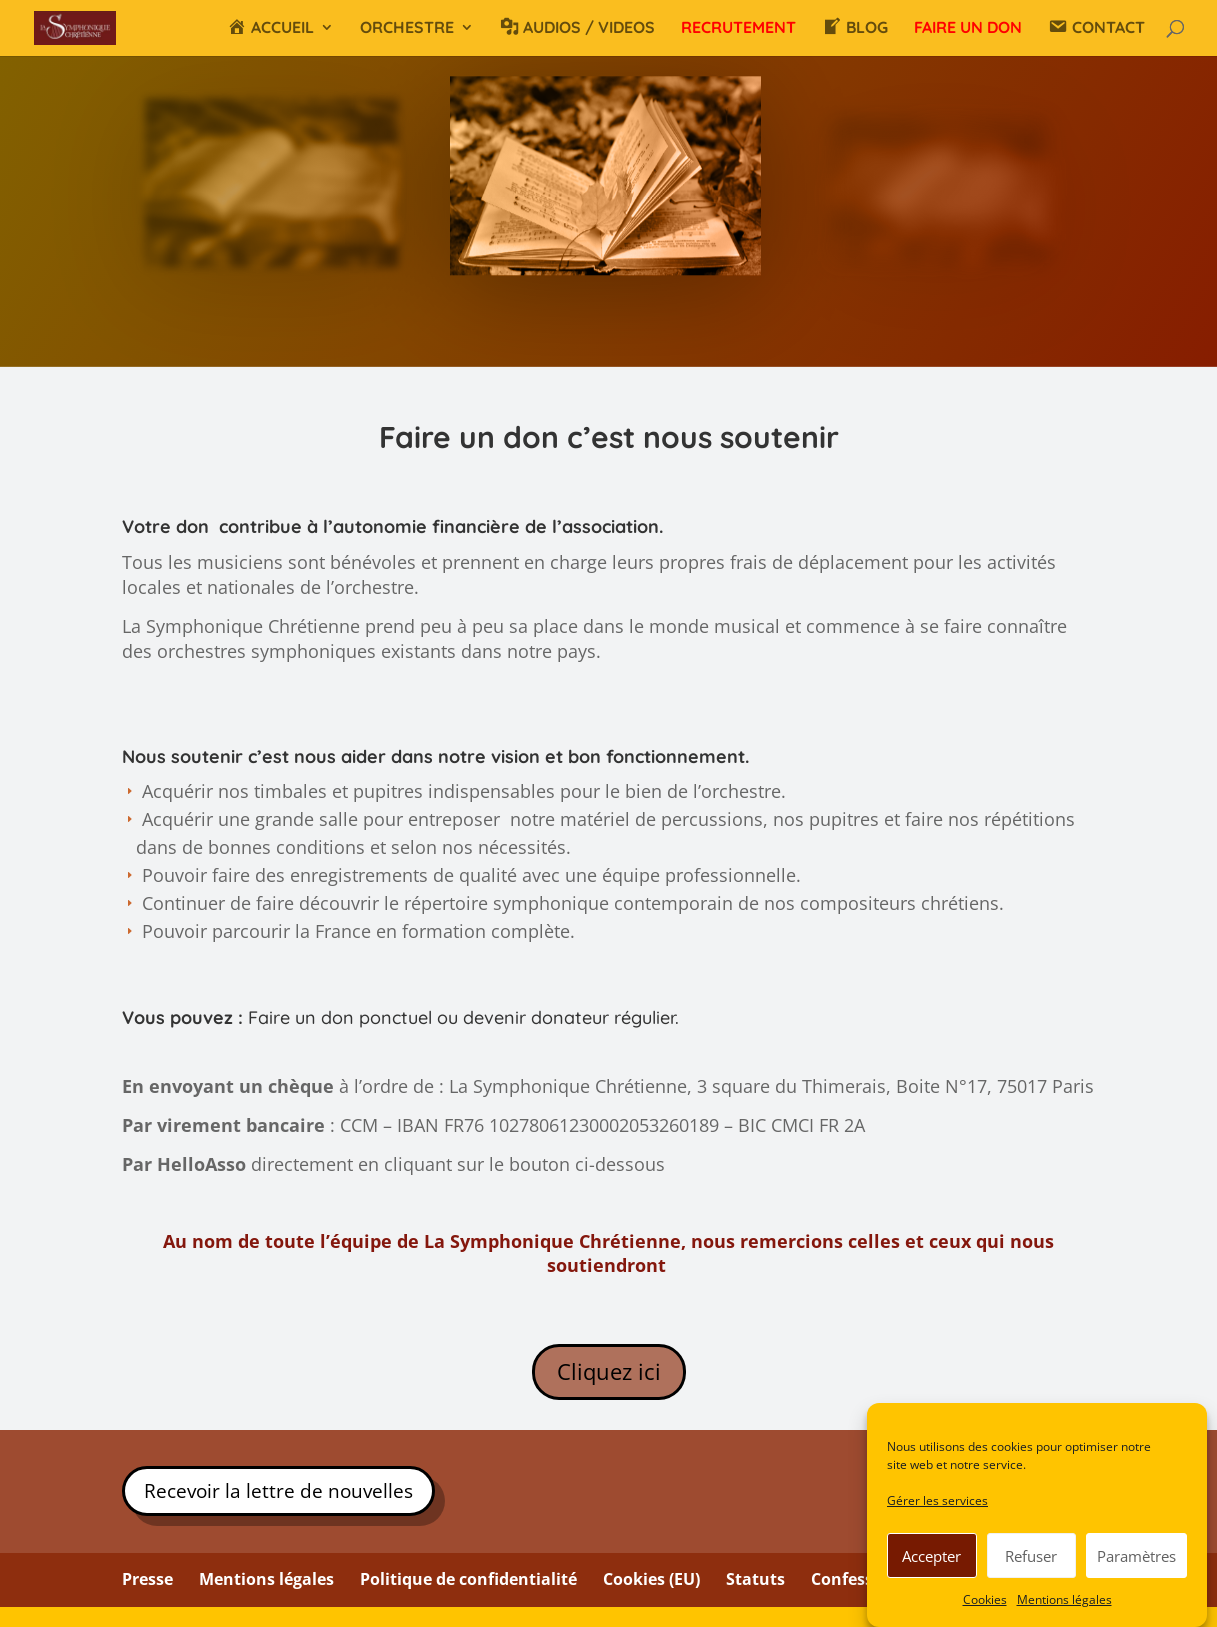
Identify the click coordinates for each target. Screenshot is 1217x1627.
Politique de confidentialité (468, 1579)
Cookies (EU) (651, 1579)
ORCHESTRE (407, 28)
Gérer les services (937, 1502)
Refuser (1031, 1557)
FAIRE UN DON (968, 28)
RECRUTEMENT (738, 28)
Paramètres (1136, 1557)
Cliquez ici (609, 1371)
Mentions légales (1064, 1600)
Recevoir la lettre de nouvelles (278, 1491)
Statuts (755, 1579)
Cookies (985, 1600)
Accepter (931, 1557)
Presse (147, 1579)
